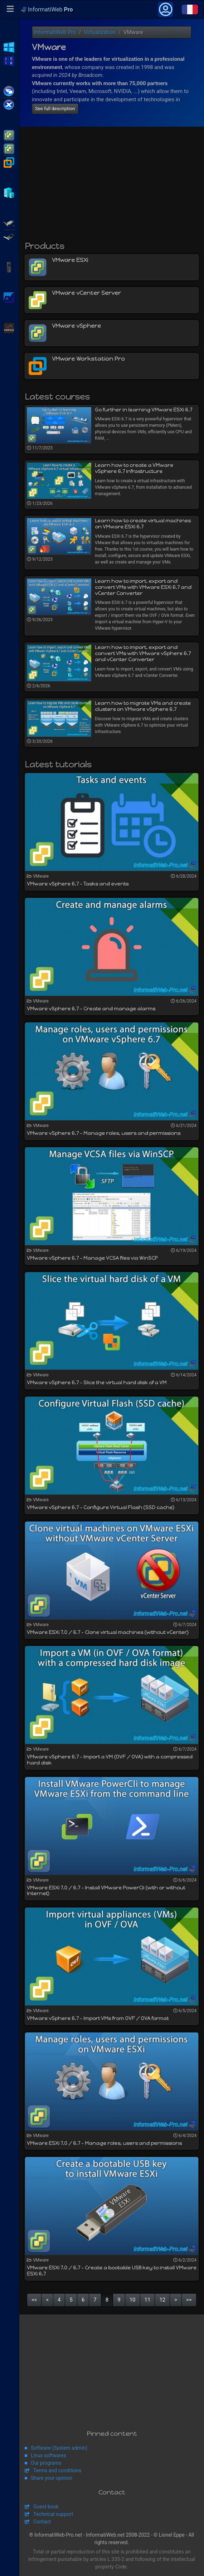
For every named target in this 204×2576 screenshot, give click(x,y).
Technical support (53, 2514)
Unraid (9, 327)
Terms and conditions (57, 2470)
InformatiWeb (47, 9)
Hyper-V (9, 192)
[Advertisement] (112, 187)
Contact (42, 2521)
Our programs (46, 2463)
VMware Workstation (9, 161)
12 (162, 2300)
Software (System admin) (59, 2448)
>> (189, 2300)
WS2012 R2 (9, 46)
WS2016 (9, 60)
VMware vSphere (9, 148)
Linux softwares (48, 2455)
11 (148, 2300)
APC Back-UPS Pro (9, 266)
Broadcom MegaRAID (9, 236)
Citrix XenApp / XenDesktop (9, 90)
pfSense (9, 297)
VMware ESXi (9, 134)
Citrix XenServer (9, 104)
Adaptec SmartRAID (9, 222)
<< (34, 2300)
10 (133, 2300)
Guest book (46, 2506)
